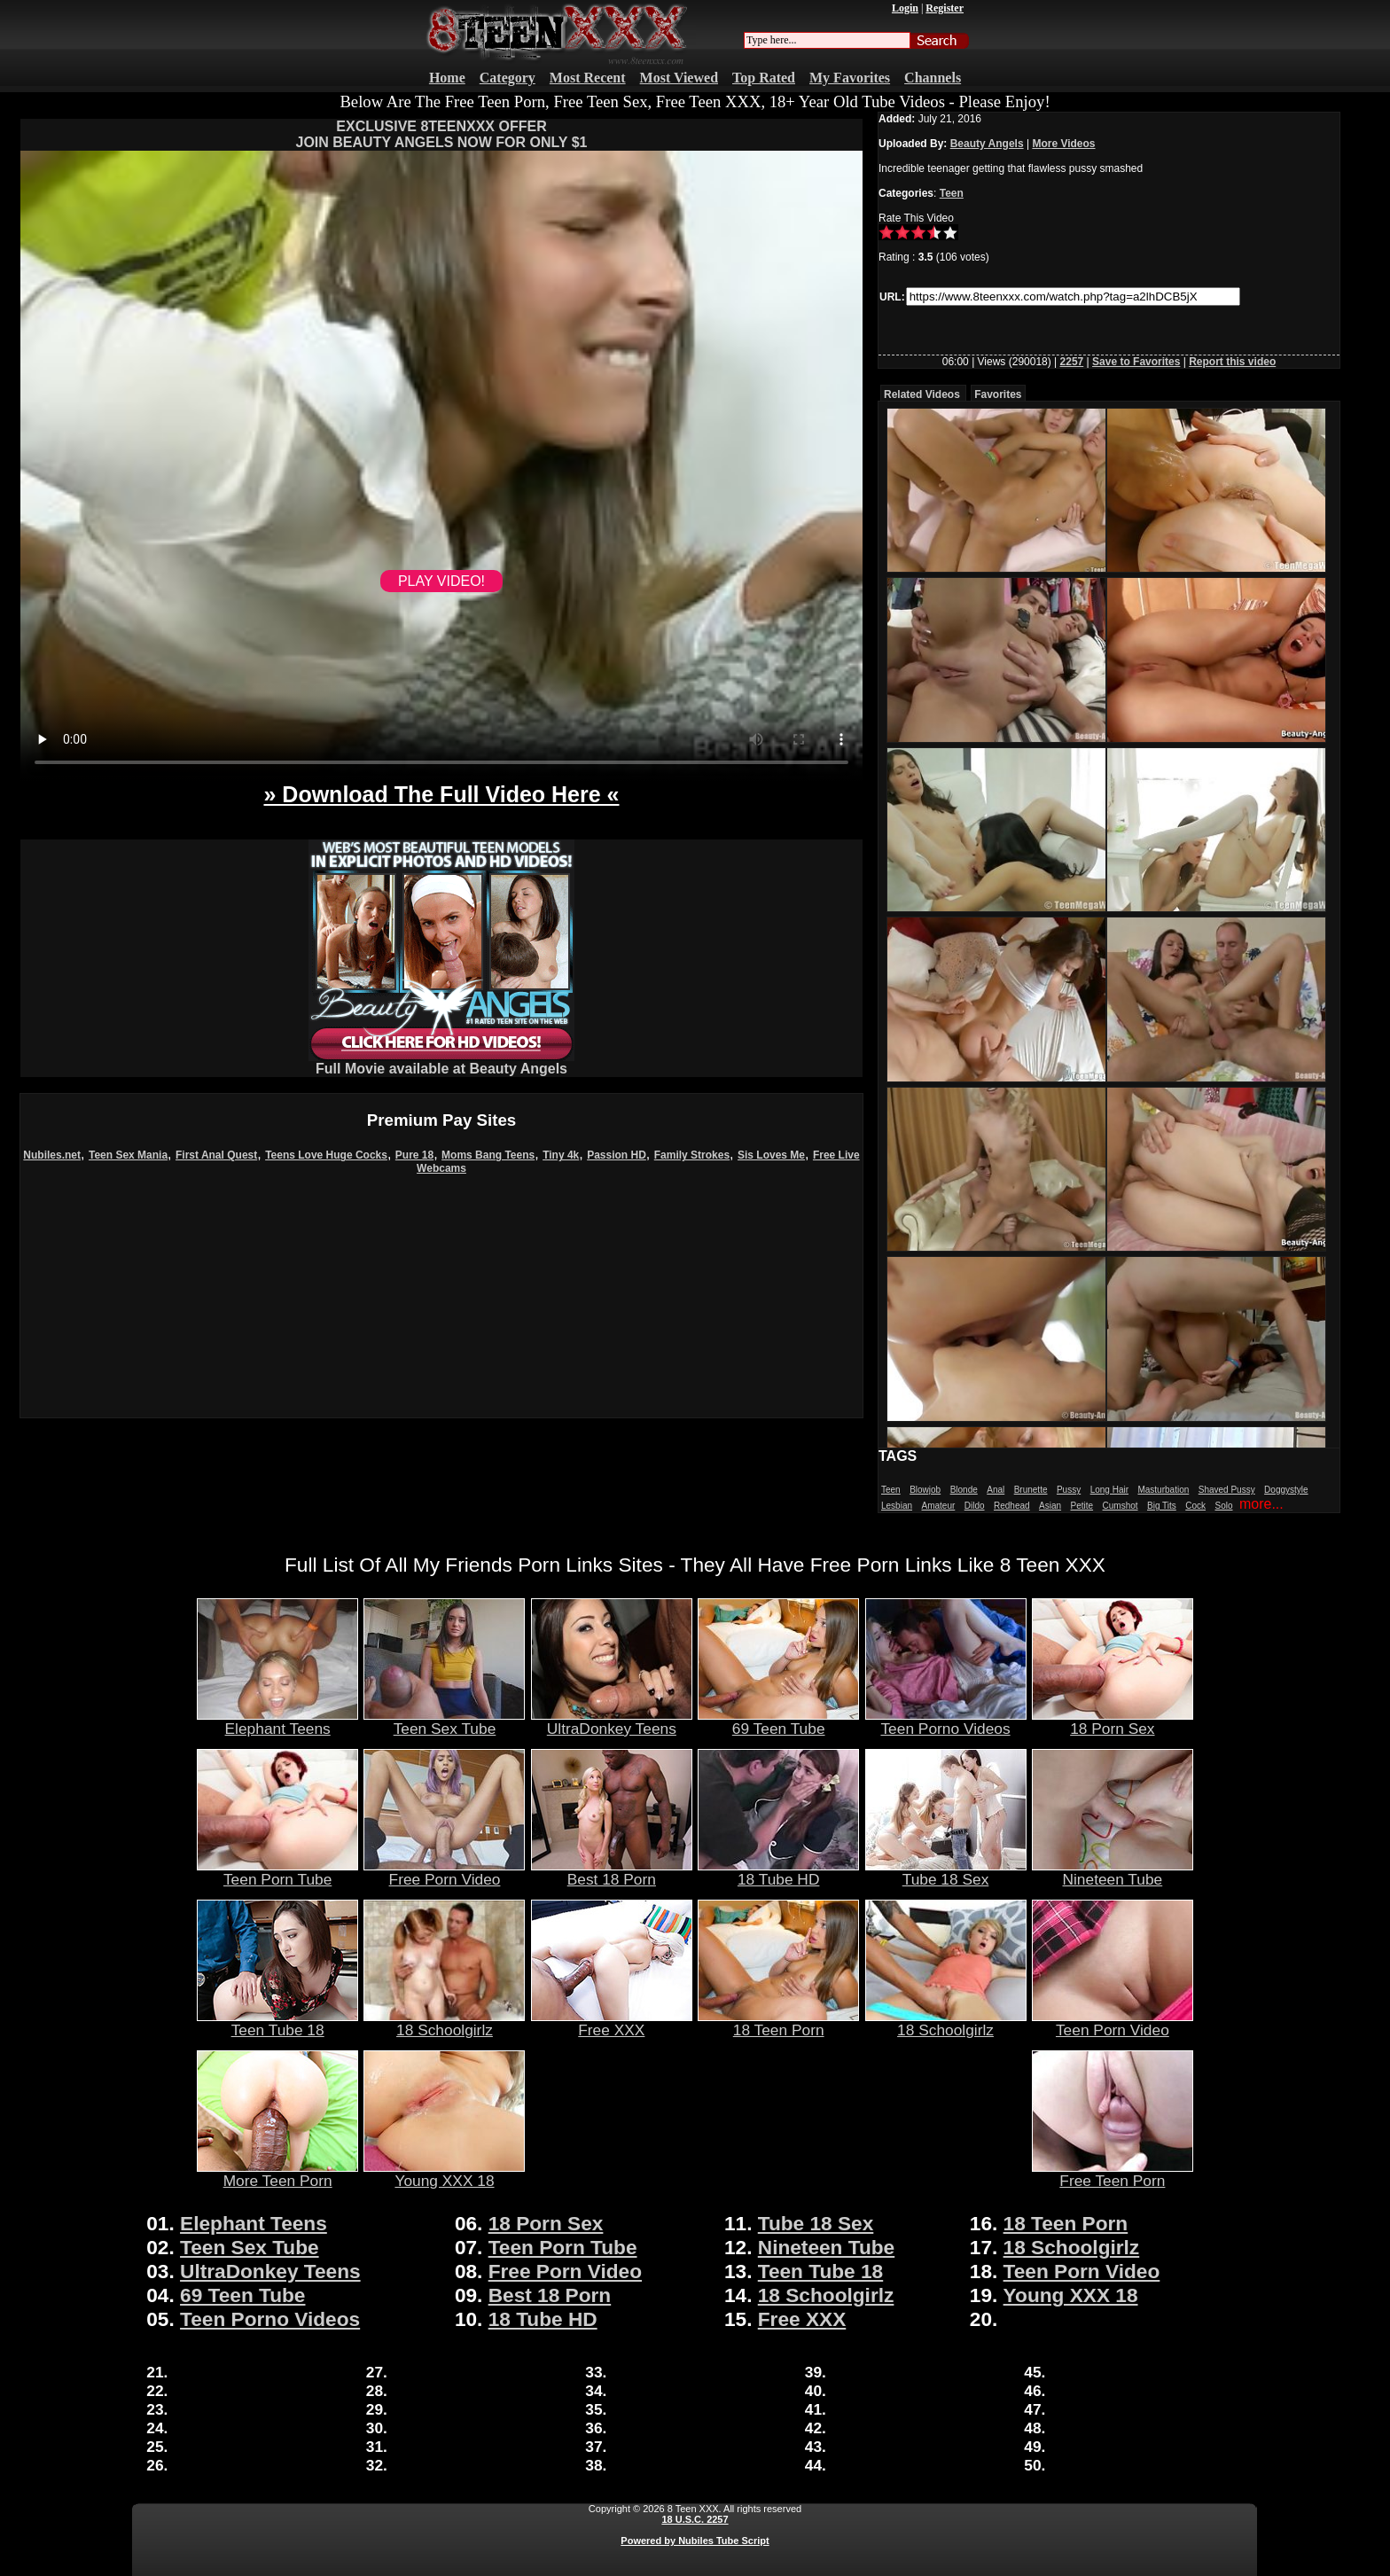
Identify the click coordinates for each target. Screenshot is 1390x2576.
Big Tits (1161, 1505)
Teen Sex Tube (444, 1721)
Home (447, 77)
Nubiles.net (52, 1155)
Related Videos (922, 394)
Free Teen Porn (1112, 2174)
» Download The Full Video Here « (441, 794)
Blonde (964, 1490)
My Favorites (849, 77)
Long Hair (1109, 1490)
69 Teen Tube (778, 1721)
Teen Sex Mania (128, 1155)
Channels (932, 77)
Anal (995, 1490)
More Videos (1063, 143)
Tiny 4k (561, 1155)
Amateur (938, 1505)
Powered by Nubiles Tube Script (695, 2540)
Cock (1195, 1505)
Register (944, 8)
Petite (1082, 1505)
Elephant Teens (277, 1721)
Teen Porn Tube (277, 1872)
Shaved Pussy (1227, 1490)
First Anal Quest (216, 1155)
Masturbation (1163, 1490)
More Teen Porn (277, 2174)
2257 (1072, 361)
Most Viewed (679, 77)
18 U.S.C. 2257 (694, 2519)
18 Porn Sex (1112, 1721)
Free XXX (611, 2023)
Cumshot (1120, 1505)
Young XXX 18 (444, 2174)
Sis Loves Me (771, 1155)
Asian (1050, 1505)
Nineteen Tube (1112, 1872)
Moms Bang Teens (488, 1155)
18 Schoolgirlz (444, 2023)
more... (1261, 1503)
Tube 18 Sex (946, 1872)
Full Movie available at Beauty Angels (441, 1062)
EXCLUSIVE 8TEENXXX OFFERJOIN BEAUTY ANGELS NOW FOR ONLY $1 (442, 134)
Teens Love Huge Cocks (326, 1155)
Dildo (974, 1505)
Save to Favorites (1136, 361)
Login (905, 8)
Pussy (1069, 1490)
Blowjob (925, 1490)
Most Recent (588, 77)
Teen (952, 193)
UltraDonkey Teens (611, 1721)
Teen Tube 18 (277, 2023)
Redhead (1012, 1505)
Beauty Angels (987, 143)
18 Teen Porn (778, 2023)
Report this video (1232, 361)
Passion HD (616, 1155)
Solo (1224, 1505)
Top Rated (763, 77)
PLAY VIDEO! (441, 581)
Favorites (997, 394)
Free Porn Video (444, 1872)
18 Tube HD (778, 1872)
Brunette (1031, 1490)
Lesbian (896, 1505)
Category (507, 77)
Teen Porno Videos (946, 1721)
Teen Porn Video (1112, 2023)
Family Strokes (692, 1155)
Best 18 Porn (611, 1872)
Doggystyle (1286, 1490)
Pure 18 (414, 1155)
